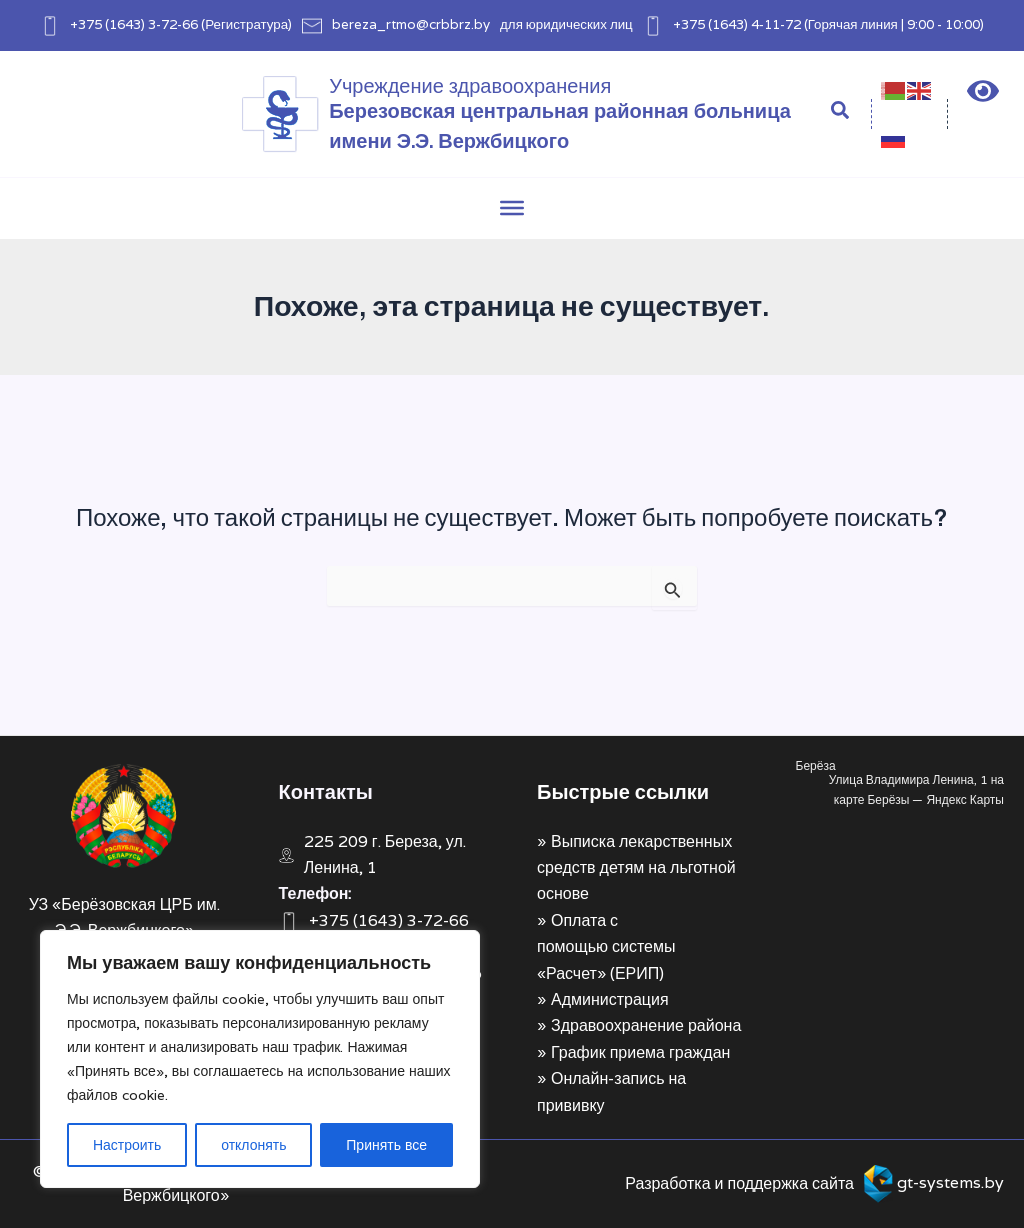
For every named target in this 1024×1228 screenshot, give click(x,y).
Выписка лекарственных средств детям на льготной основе (636, 868)
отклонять (253, 1145)
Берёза (816, 765)
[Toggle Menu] (512, 208)
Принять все (386, 1145)
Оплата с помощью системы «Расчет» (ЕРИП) (606, 947)
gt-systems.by (950, 1182)
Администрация (610, 999)
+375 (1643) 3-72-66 (134, 24)
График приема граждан (640, 1052)
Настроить (127, 1145)
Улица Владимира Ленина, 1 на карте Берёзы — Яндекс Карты (916, 789)
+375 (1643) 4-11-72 (737, 24)
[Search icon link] (841, 113)
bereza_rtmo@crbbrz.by (411, 24)
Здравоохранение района (646, 1025)
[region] (260, 1059)
